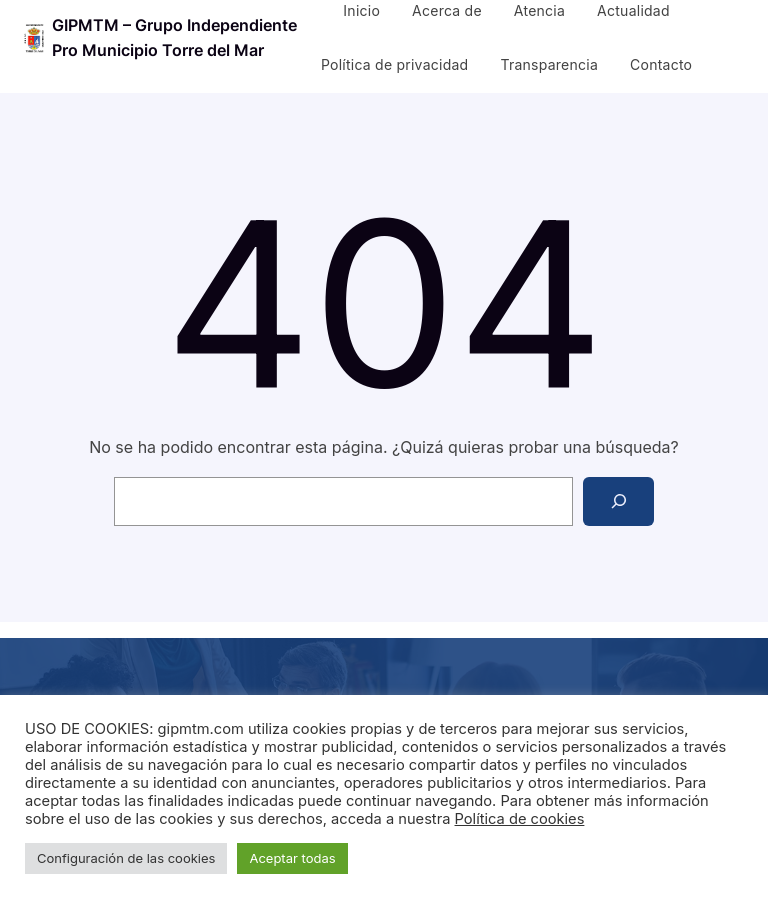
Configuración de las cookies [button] (126, 858)
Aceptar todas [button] (292, 858)
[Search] (618, 501)
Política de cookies (520, 819)
